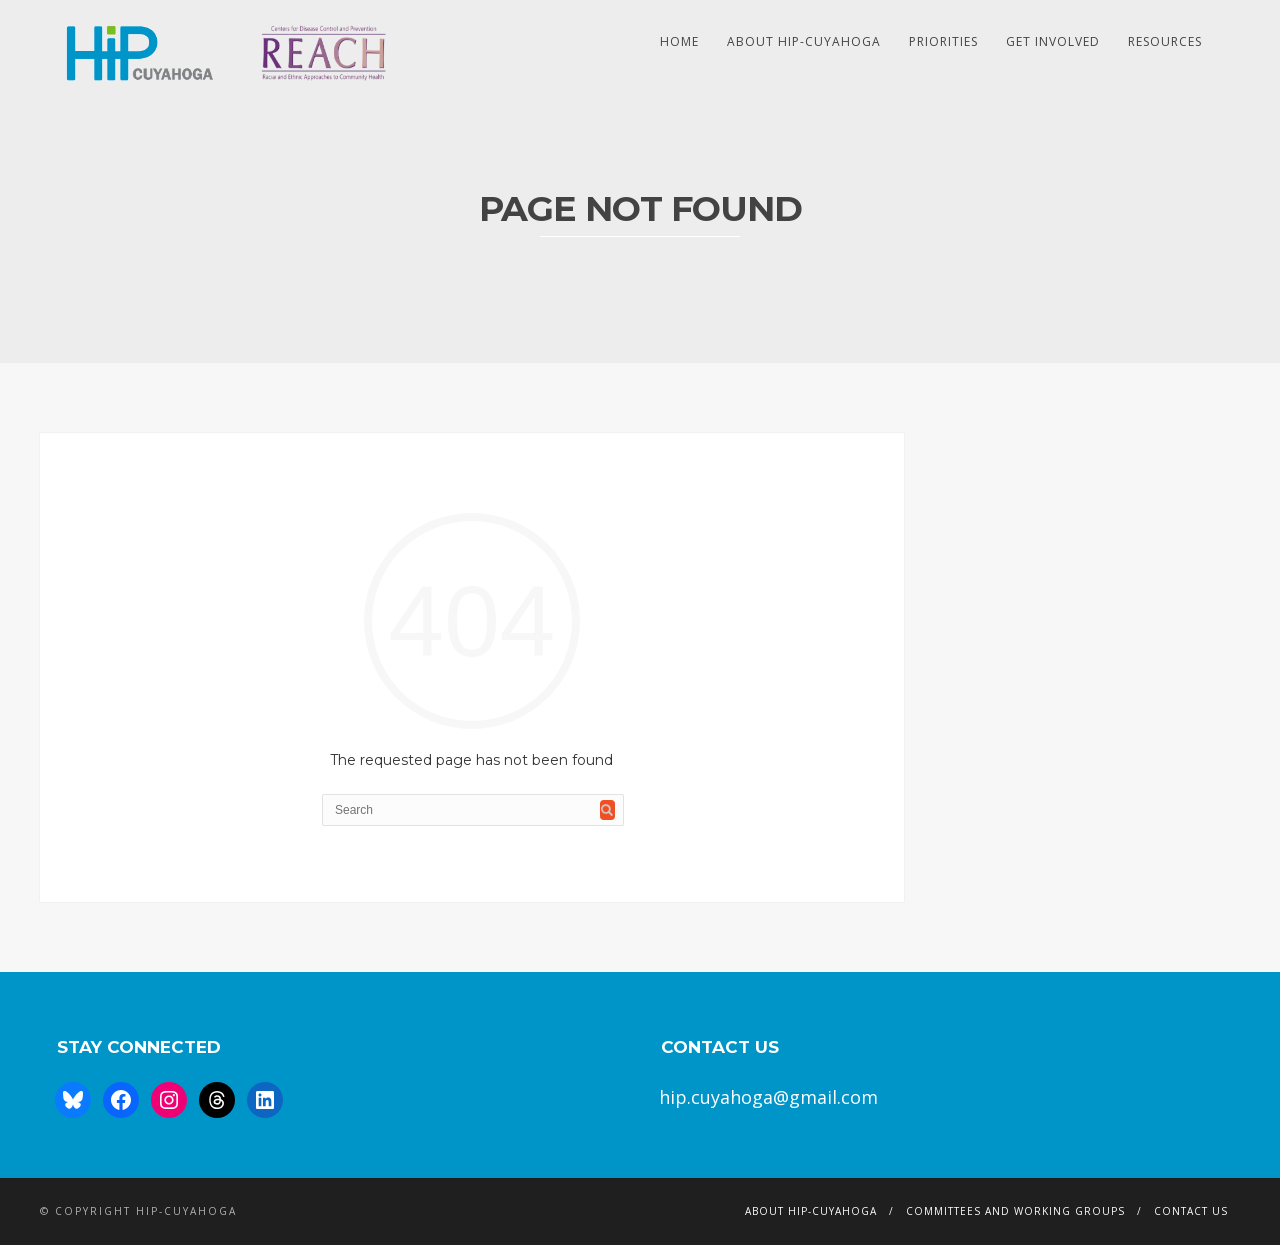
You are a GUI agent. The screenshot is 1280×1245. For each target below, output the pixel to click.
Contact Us (1191, 1211)
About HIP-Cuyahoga (804, 41)
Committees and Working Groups (1015, 1211)
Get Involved (1053, 41)
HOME (679, 41)
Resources (1165, 41)
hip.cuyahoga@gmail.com (768, 1097)
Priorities (943, 41)
